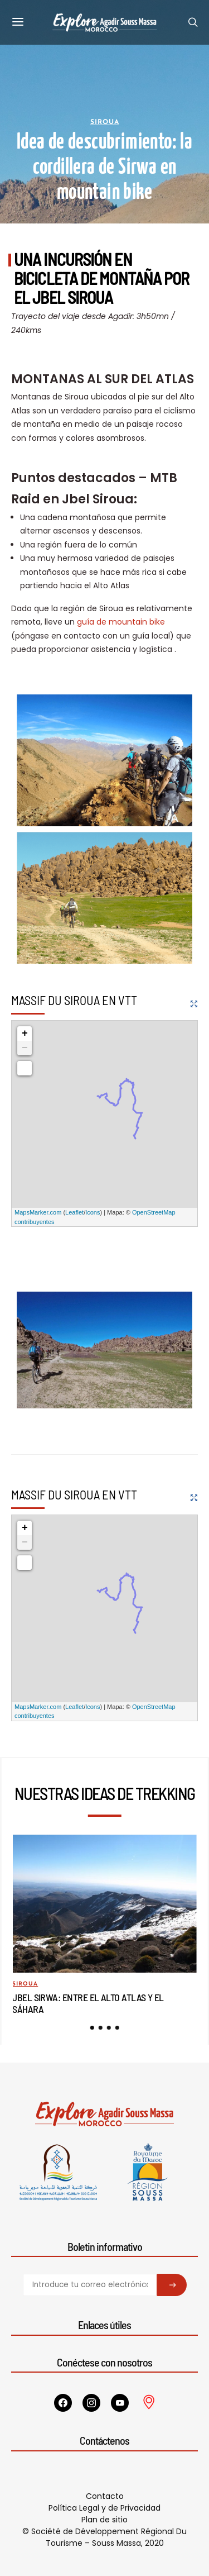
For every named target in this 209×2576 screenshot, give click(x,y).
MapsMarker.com (37, 1212)
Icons (92, 1212)
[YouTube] (120, 2403)
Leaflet (74, 1212)
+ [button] (25, 1033)
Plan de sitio (104, 2519)
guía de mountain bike (121, 621)
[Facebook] (63, 2403)
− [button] (25, 1048)
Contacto (105, 2496)
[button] (92, 2027)
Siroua (104, 122)
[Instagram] (91, 2403)
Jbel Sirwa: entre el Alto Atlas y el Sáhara (88, 2003)
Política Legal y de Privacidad (104, 2507)
